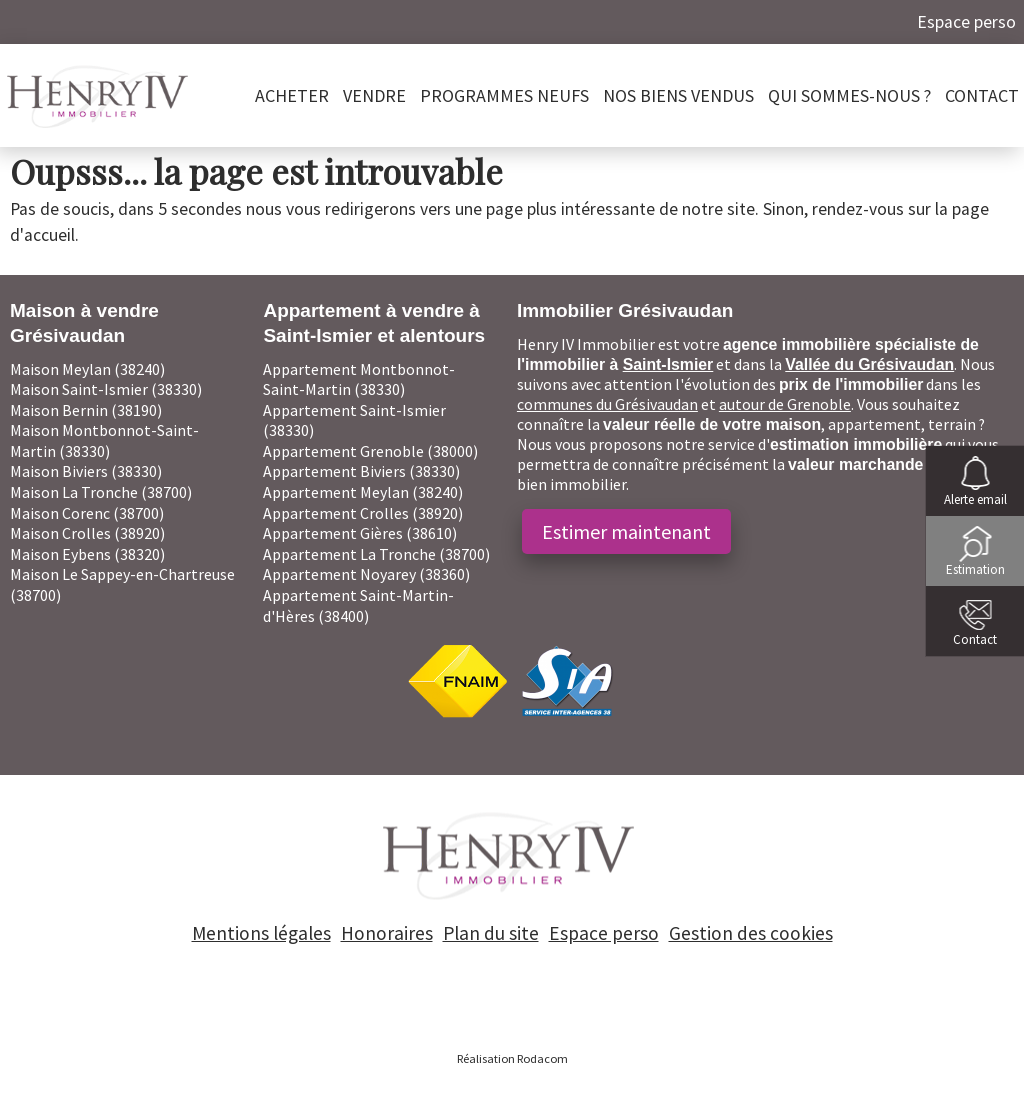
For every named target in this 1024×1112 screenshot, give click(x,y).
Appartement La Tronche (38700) (376, 554)
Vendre (374, 95)
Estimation (975, 569)
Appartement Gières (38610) (360, 533)
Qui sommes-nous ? (849, 95)
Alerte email (975, 499)
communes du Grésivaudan (607, 404)
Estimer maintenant (626, 531)
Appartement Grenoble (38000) (370, 451)
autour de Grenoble (785, 404)
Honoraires (387, 933)
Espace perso (966, 22)
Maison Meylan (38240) (87, 369)
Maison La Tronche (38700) (101, 492)
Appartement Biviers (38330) (361, 471)
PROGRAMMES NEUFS (504, 95)
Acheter (292, 95)
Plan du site (491, 933)
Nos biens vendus (678, 95)
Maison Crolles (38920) (87, 533)
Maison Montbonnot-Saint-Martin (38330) (104, 440)
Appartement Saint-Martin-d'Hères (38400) (358, 605)
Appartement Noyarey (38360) (366, 574)
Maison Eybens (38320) (87, 554)
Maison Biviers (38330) (86, 471)
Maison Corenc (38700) (87, 513)
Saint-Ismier (668, 364)
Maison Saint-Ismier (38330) (106, 389)
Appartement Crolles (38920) (363, 513)
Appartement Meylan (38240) (363, 492)
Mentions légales (261, 933)
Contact (982, 95)
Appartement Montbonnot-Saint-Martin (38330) (359, 379)
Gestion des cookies (751, 933)
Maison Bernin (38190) (86, 410)
